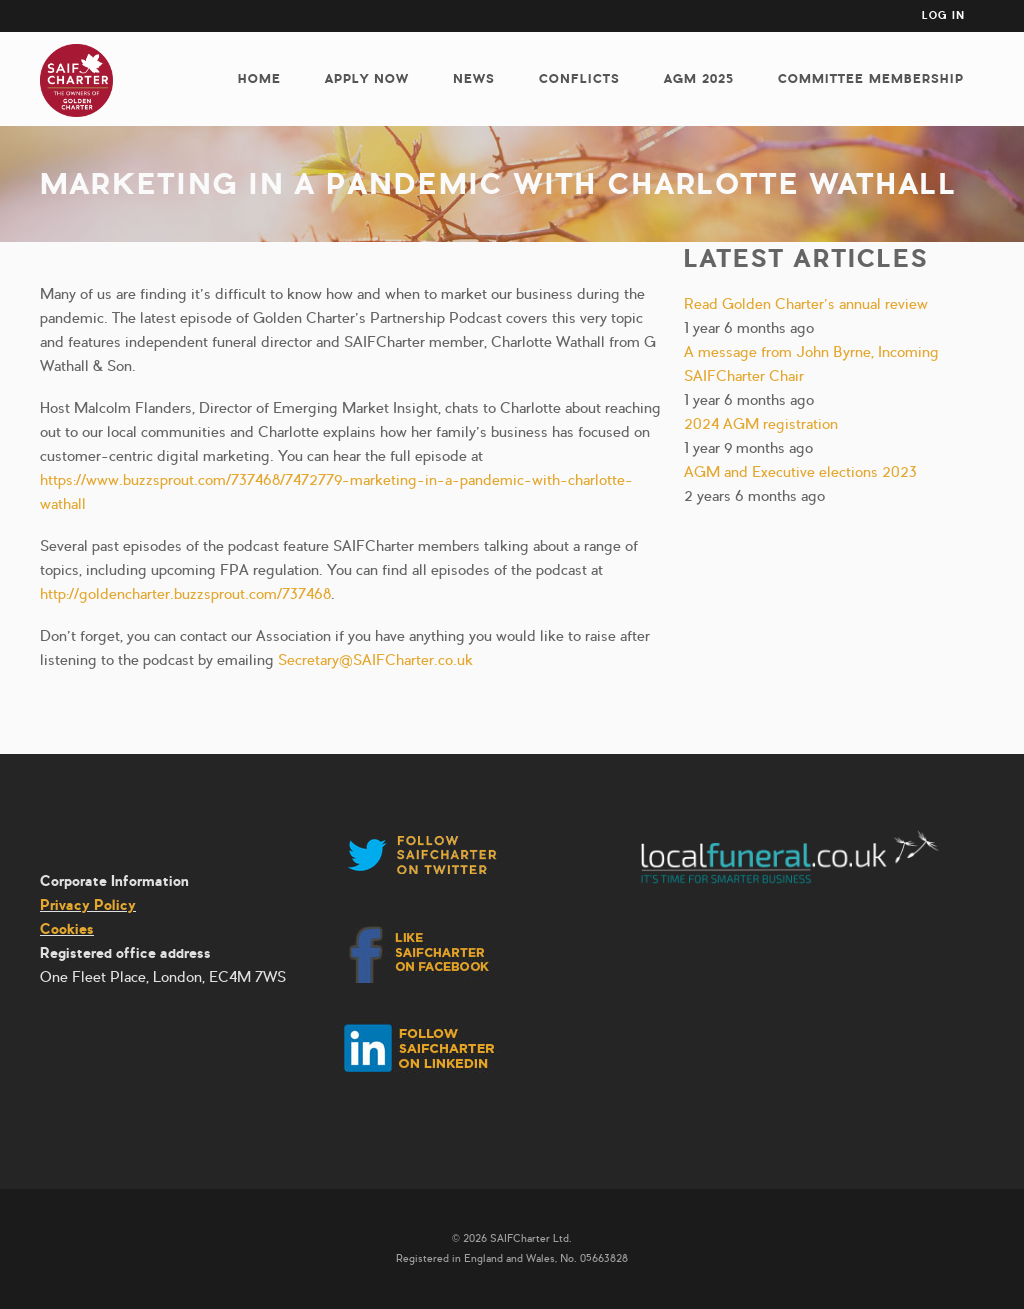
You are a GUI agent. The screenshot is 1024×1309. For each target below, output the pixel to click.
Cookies (67, 929)
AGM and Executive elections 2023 (800, 472)
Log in (943, 15)
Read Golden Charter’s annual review (806, 304)
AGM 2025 (699, 78)
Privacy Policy (88, 905)
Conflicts (579, 78)
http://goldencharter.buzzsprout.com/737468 (185, 594)
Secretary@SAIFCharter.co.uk (375, 660)
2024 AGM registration (761, 424)
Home (259, 78)
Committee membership (871, 78)
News (474, 78)
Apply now (367, 78)
